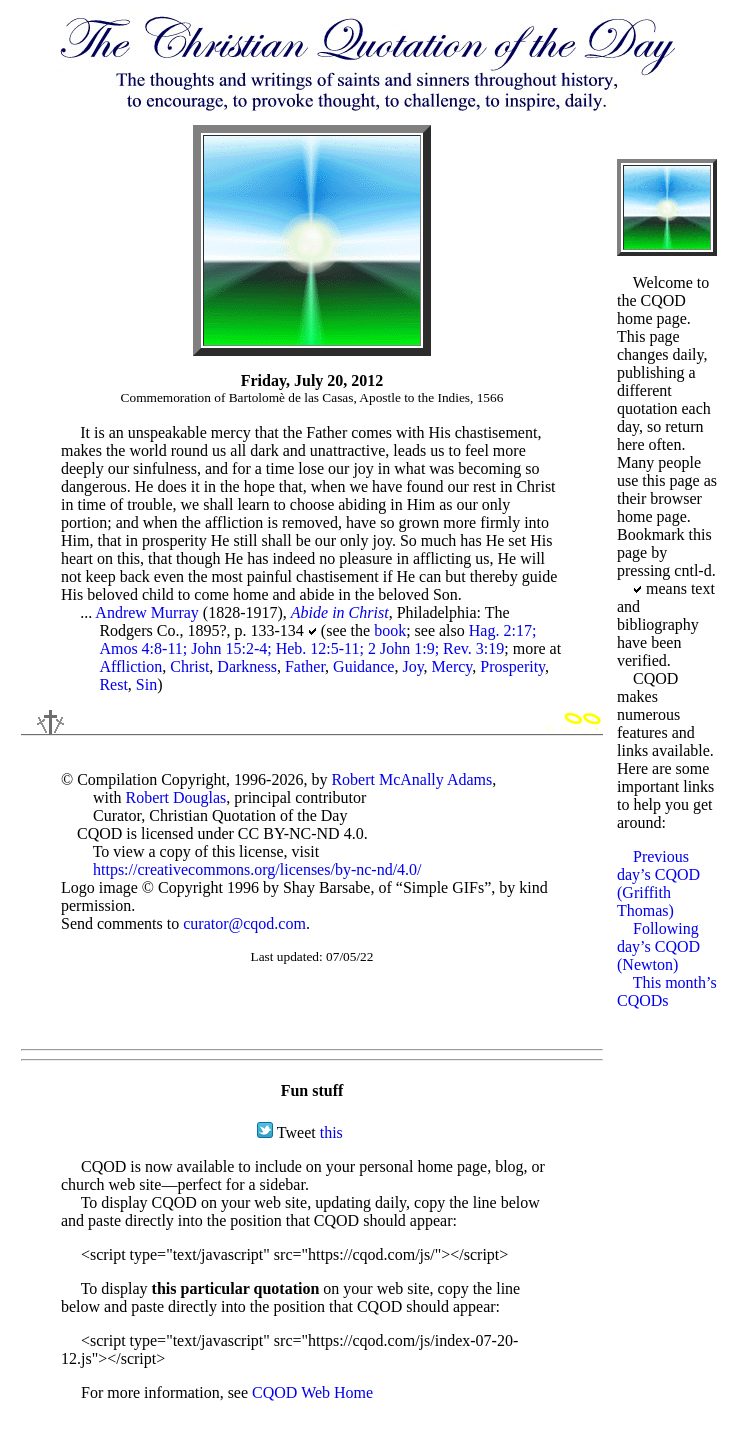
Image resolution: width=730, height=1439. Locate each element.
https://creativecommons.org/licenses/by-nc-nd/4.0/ (257, 869)
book (390, 630)
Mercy (452, 666)
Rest (113, 684)
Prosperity (512, 666)
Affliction (130, 666)
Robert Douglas (175, 797)
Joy (412, 666)
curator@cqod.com (244, 923)
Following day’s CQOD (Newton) (658, 946)
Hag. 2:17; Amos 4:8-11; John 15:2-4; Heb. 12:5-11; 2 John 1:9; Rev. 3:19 (317, 639)
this (331, 1132)
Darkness (247, 666)
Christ (189, 666)
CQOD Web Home (312, 1392)
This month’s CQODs (667, 991)
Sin (146, 684)
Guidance (363, 666)
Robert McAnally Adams (411, 779)
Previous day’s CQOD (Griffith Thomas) (658, 883)
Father (305, 666)
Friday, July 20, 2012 (312, 380)
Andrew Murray (147, 612)
